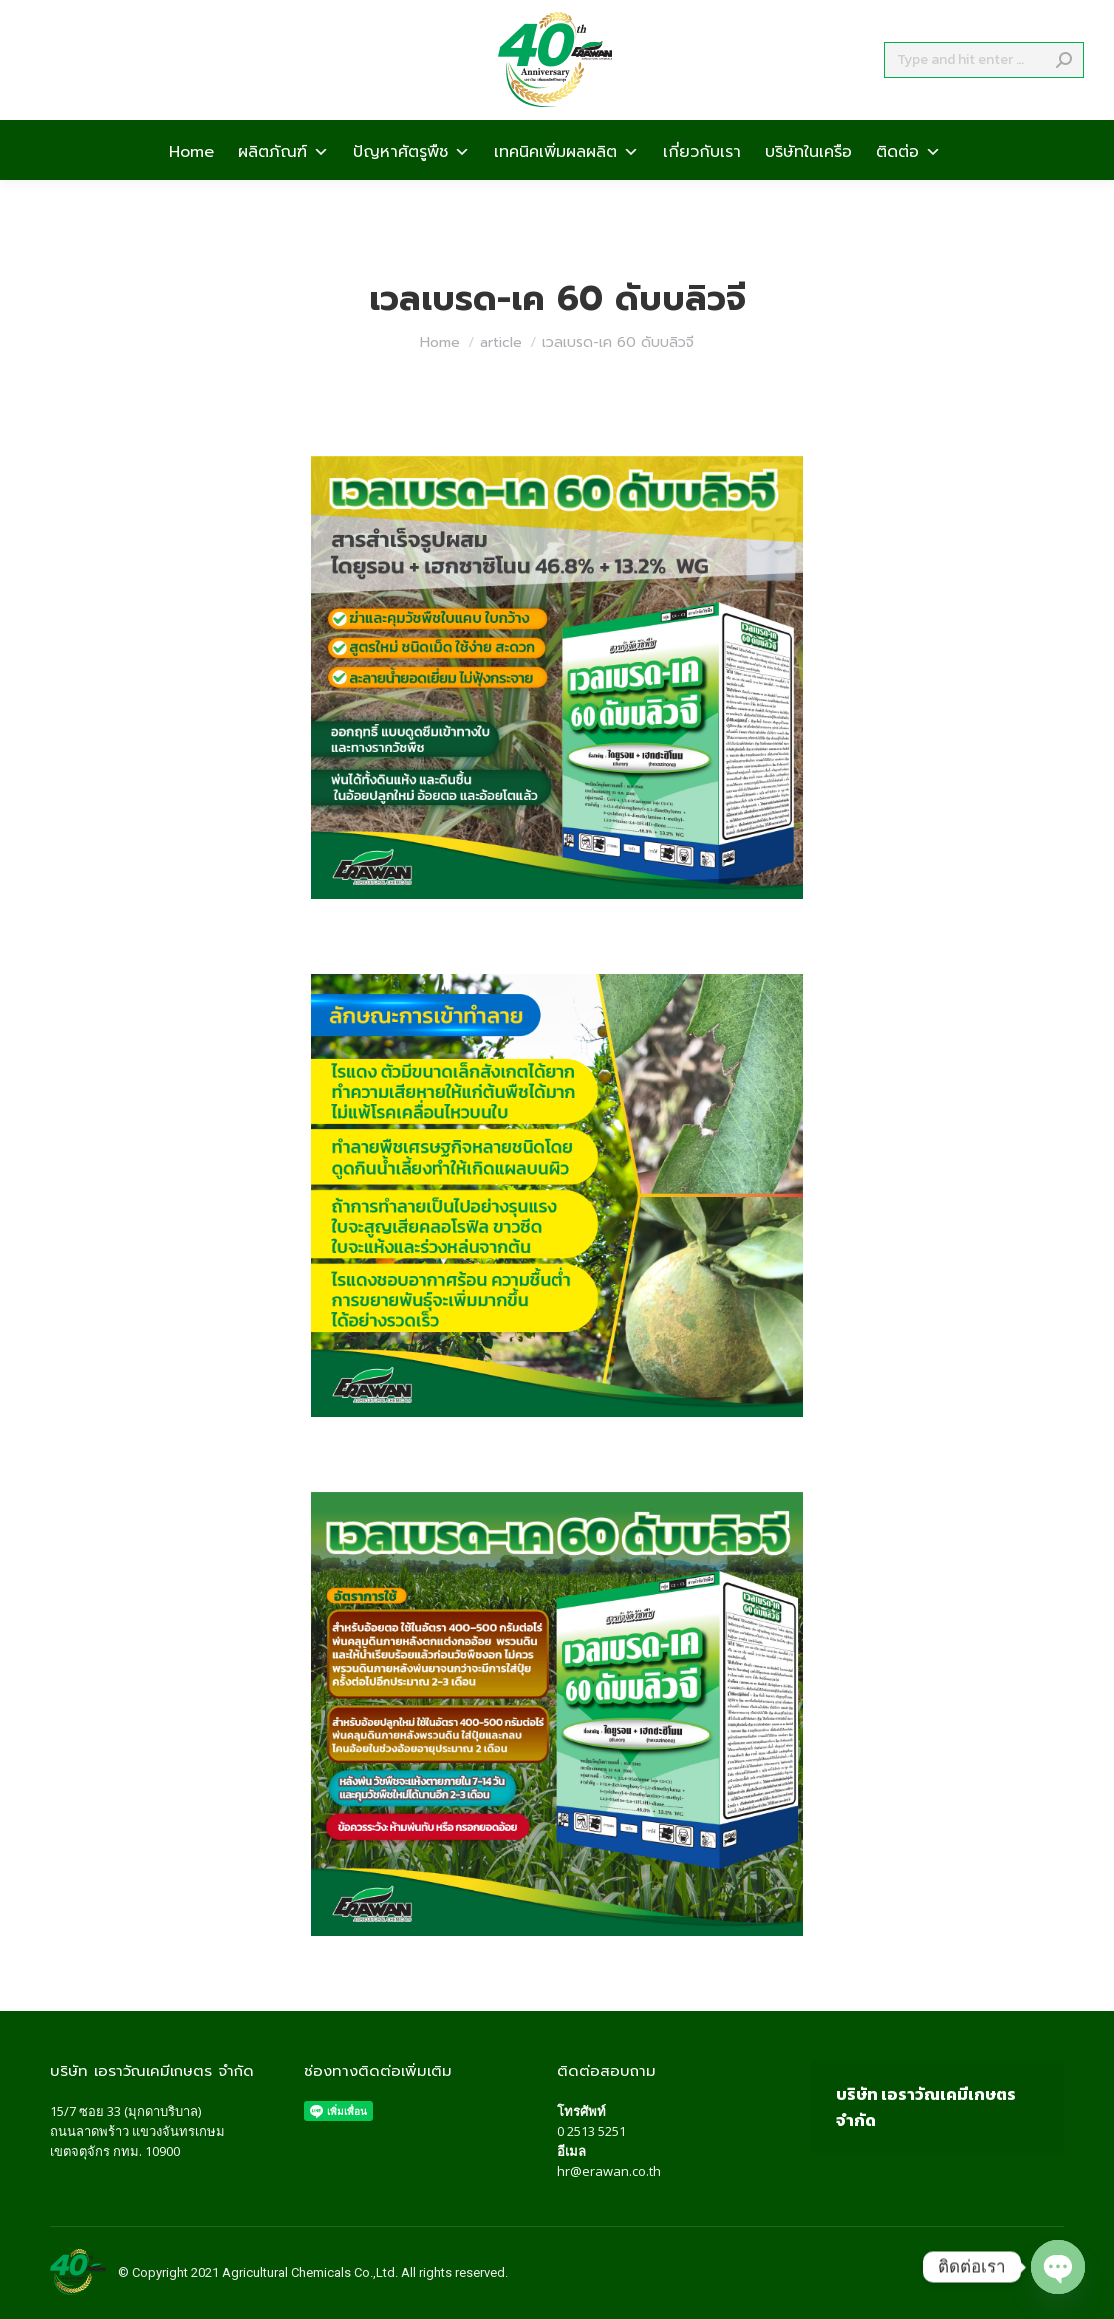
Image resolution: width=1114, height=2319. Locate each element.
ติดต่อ (908, 186)
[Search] (984, 96)
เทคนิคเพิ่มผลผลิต (566, 186)
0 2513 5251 (591, 2131)
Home (191, 186)
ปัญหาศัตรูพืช (411, 186)
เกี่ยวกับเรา (702, 186)
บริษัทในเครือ (808, 186)
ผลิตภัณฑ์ (283, 186)
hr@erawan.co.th (609, 2171)
